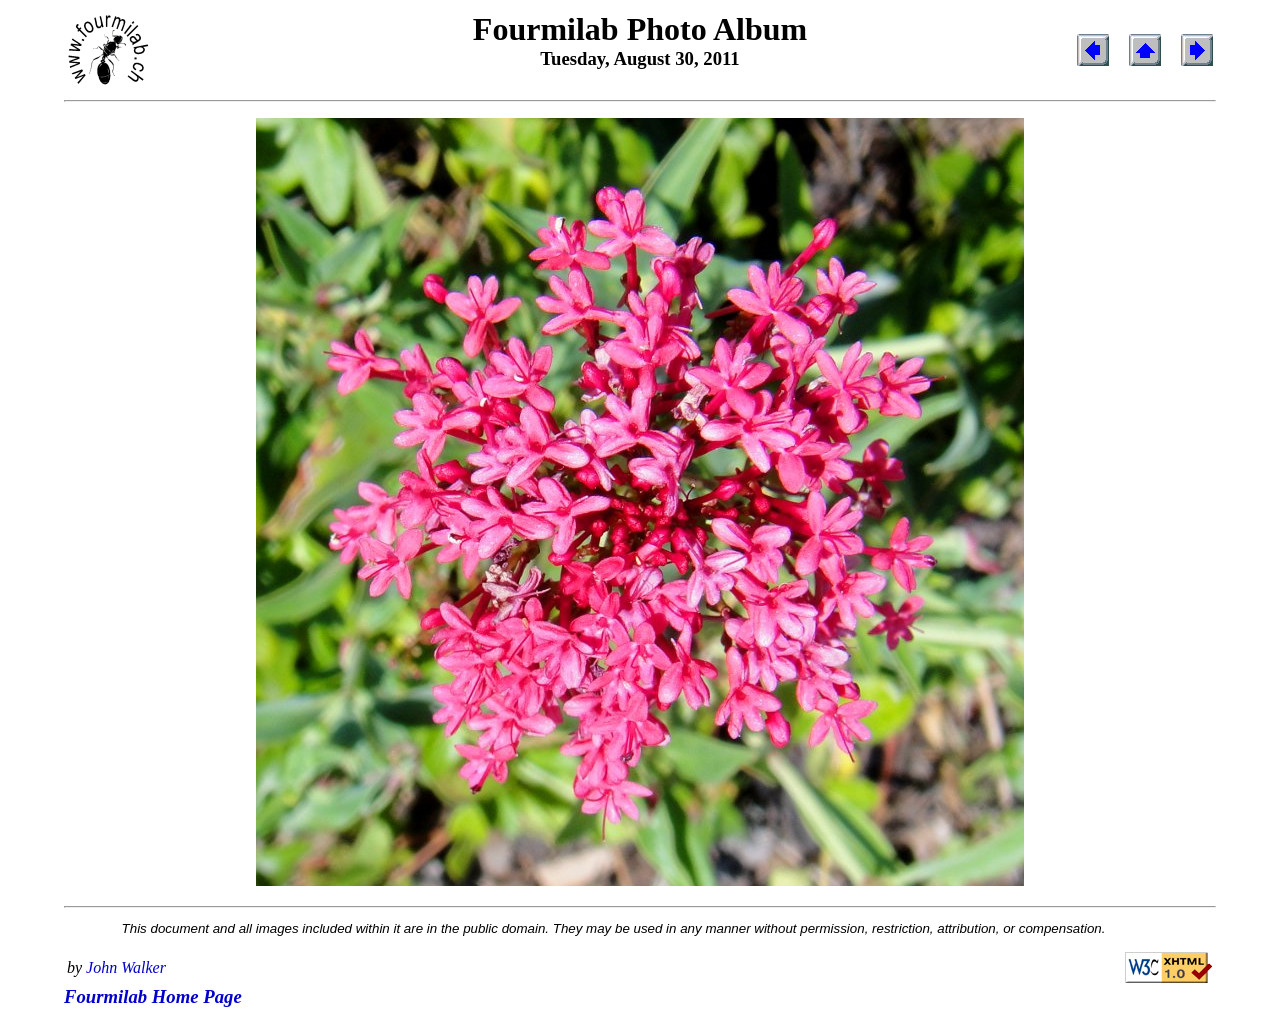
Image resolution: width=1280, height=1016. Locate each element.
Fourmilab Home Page (153, 996)
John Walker (126, 967)
